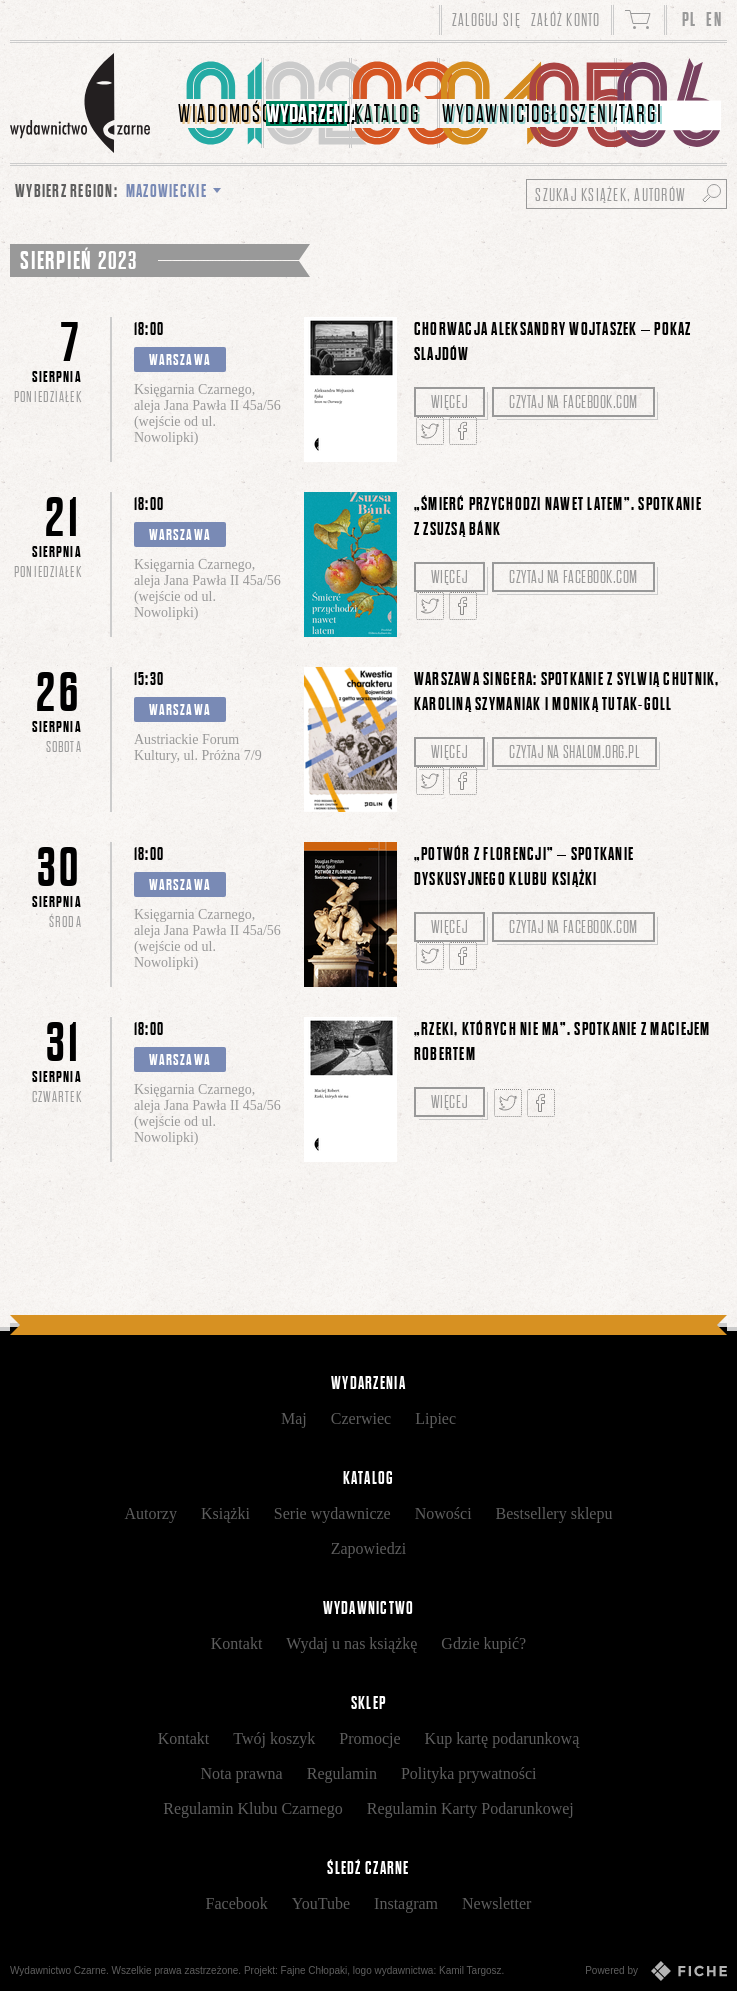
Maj (294, 1418)
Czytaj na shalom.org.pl (574, 752)
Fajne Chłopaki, (315, 1970)
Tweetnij (430, 431)
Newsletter (496, 1903)
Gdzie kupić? (483, 1643)
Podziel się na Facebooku (463, 431)
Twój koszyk (274, 1738)
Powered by (656, 1971)
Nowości (443, 1513)
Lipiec (435, 1418)
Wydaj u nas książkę (351, 1643)
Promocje (369, 1738)
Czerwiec (361, 1418)
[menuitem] (220, 103)
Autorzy (151, 1513)
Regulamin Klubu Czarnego (253, 1808)
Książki (225, 1513)
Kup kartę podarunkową (502, 1738)
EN (714, 19)
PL (689, 19)
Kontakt (237, 1643)
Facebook (237, 1903)
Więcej (449, 402)
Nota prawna (242, 1773)
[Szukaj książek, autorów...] (626, 194)
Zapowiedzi (369, 1548)
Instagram (406, 1903)
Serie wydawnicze (332, 1513)
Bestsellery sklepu (554, 1513)
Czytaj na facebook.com (573, 402)
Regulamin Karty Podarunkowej (470, 1808)
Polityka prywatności (469, 1773)
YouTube (321, 1903)
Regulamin (342, 1773)
